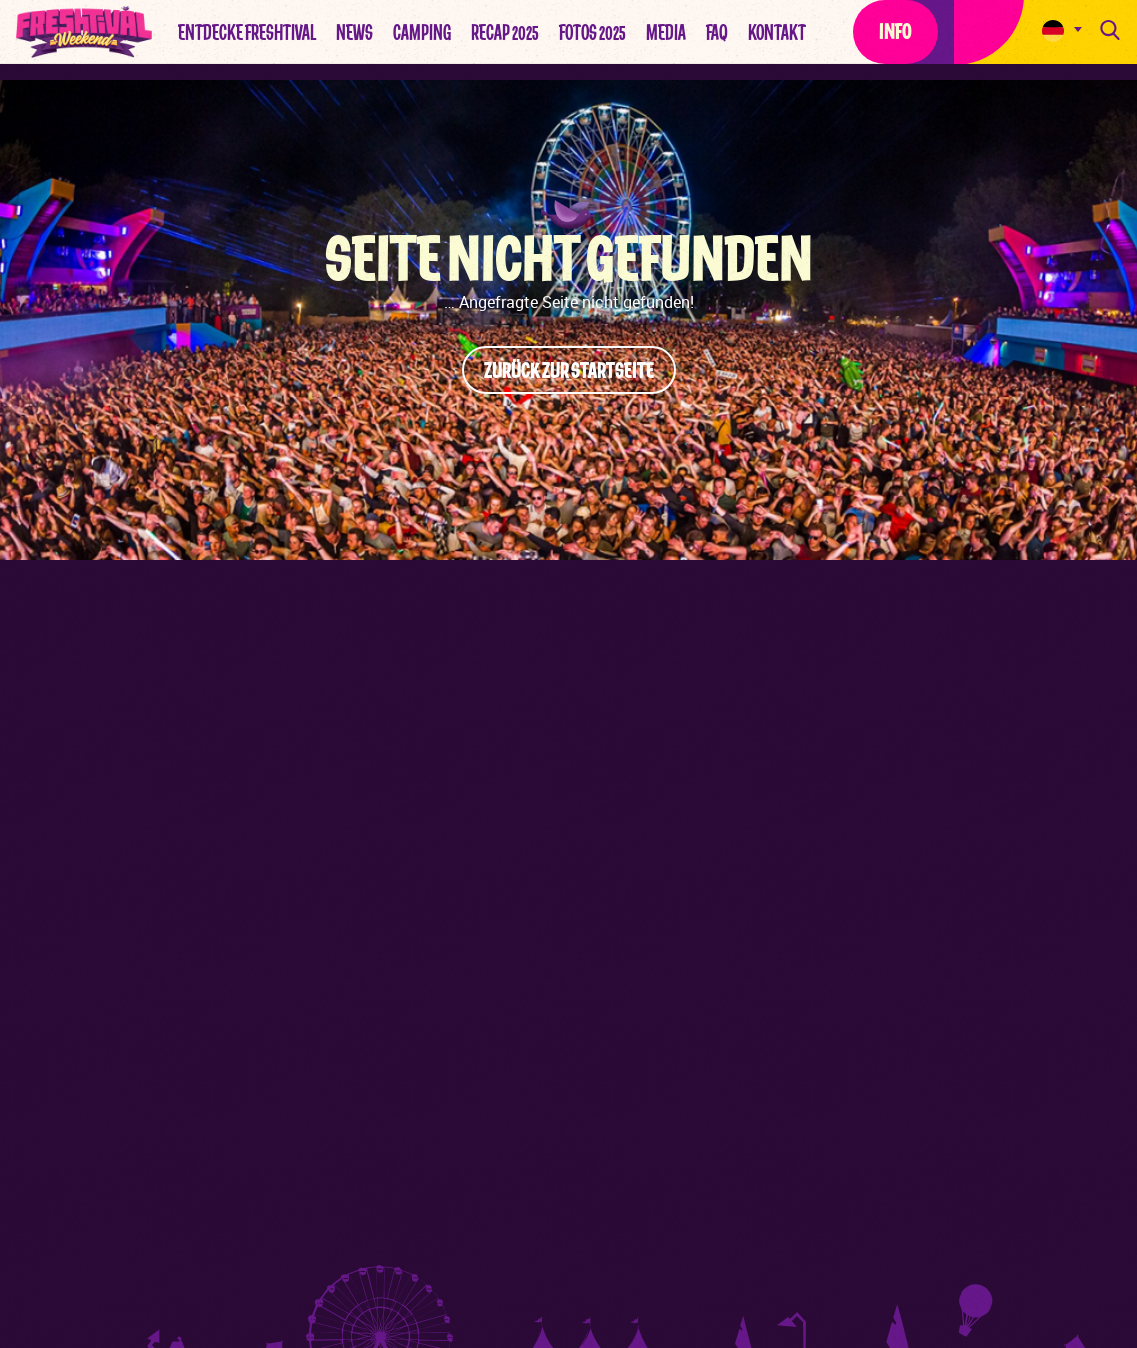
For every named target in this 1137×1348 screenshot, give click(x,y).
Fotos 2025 (592, 33)
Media (666, 33)
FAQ (717, 33)
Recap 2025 (505, 33)
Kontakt (777, 33)
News (354, 33)
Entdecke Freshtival (247, 33)
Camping (422, 33)
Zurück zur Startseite (569, 371)
